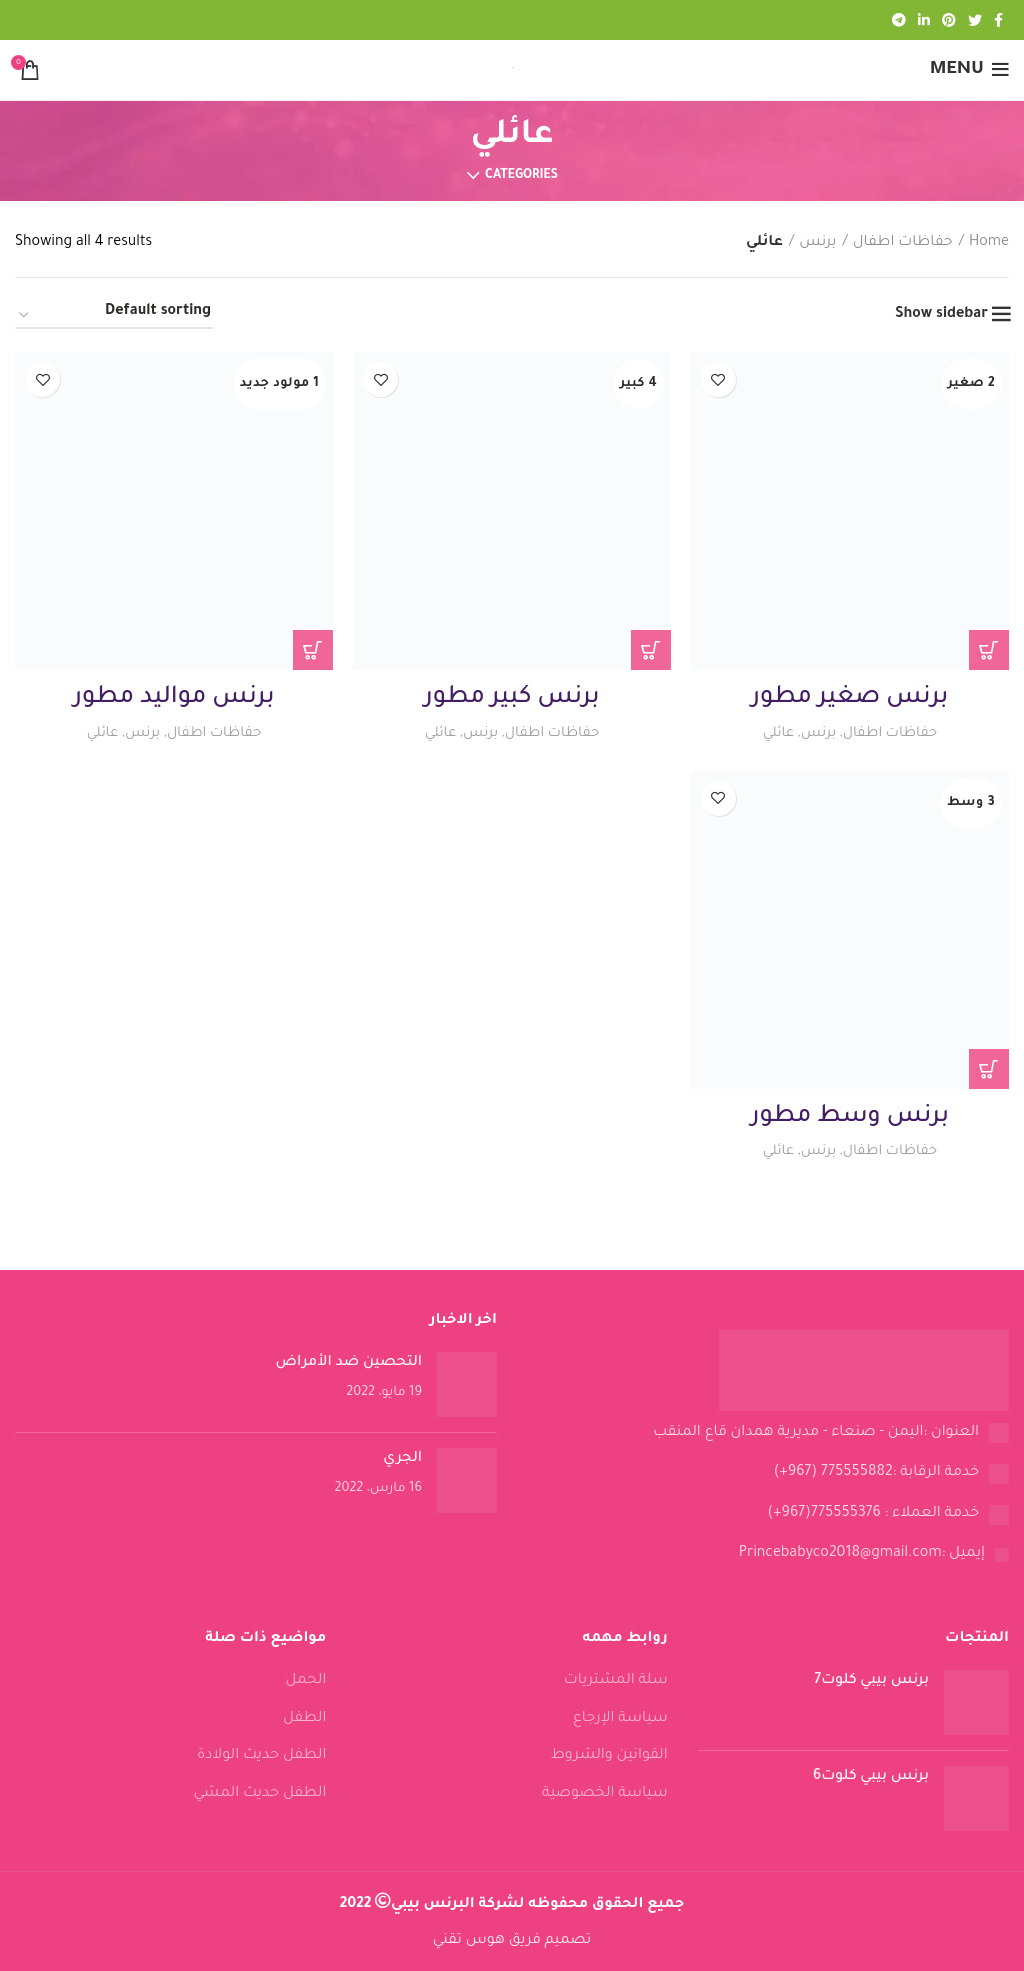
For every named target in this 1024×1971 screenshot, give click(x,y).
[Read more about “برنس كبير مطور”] (651, 650)
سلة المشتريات (616, 1681)
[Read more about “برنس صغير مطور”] (989, 650)
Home (989, 243)
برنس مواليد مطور (174, 698)
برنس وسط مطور (850, 1117)
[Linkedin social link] (924, 20)
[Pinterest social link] (949, 20)
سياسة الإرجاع (620, 1719)
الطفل (304, 1719)
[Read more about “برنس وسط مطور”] (989, 1069)
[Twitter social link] (975, 20)
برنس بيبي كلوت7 (871, 1681)
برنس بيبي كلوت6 (871, 1777)
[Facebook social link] (998, 20)
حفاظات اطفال (903, 243)
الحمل (306, 1681)
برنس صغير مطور (850, 698)
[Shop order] (114, 316)
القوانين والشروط (609, 1756)
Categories (521, 176)
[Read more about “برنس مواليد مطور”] (313, 650)
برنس (817, 243)
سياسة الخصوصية (605, 1794)
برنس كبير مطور (511, 698)
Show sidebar (941, 315)
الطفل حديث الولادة (261, 1756)
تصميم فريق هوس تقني (512, 1941)
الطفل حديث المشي (259, 1794)
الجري (402, 1459)
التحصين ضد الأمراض (349, 1363)
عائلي (778, 733)
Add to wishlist (718, 379)
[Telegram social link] (899, 20)
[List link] (768, 1434)
